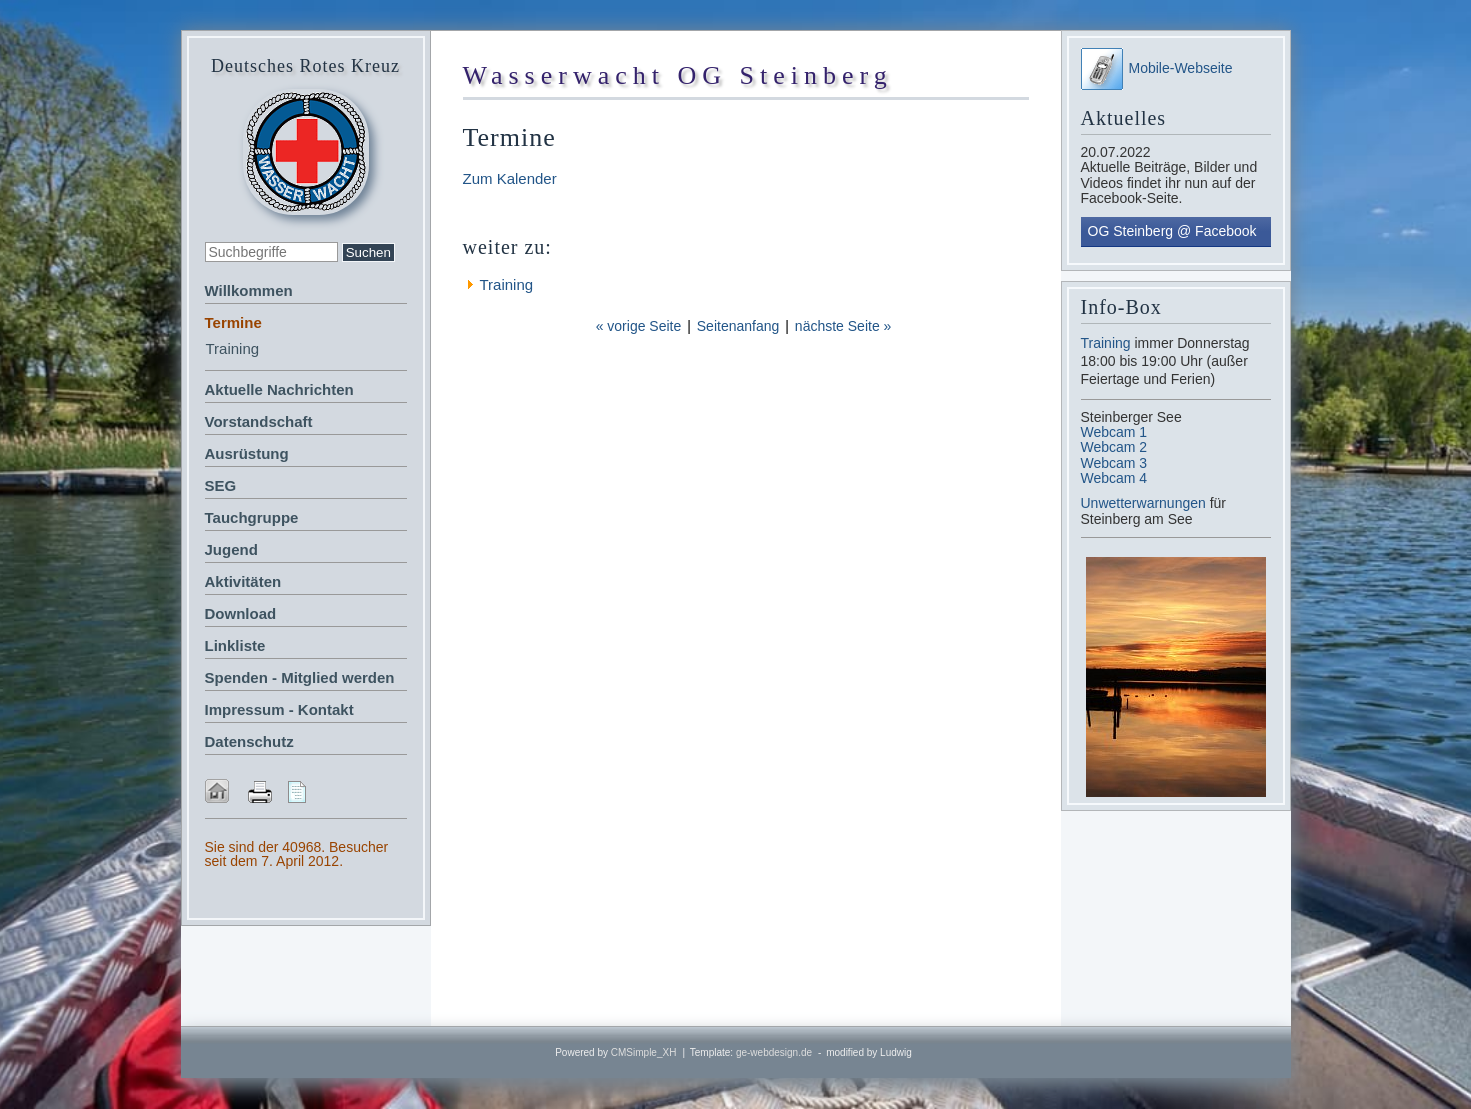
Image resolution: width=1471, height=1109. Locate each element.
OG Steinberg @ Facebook (1172, 231)
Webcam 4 (1114, 478)
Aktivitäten (243, 581)
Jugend (231, 549)
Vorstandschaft (259, 421)
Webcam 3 (1114, 463)
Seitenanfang (738, 326)
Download (241, 613)
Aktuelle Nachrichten (279, 389)
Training (233, 348)
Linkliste (235, 645)
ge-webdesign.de (774, 1052)
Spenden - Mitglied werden (300, 677)
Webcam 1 (1114, 432)
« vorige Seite (639, 326)
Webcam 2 (1114, 447)
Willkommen (249, 290)
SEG (221, 485)
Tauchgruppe (252, 517)
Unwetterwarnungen (1145, 503)
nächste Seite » (843, 326)
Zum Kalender (510, 178)
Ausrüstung (247, 453)
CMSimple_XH (644, 1052)
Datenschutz (249, 741)
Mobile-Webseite (1157, 68)
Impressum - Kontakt (279, 709)
